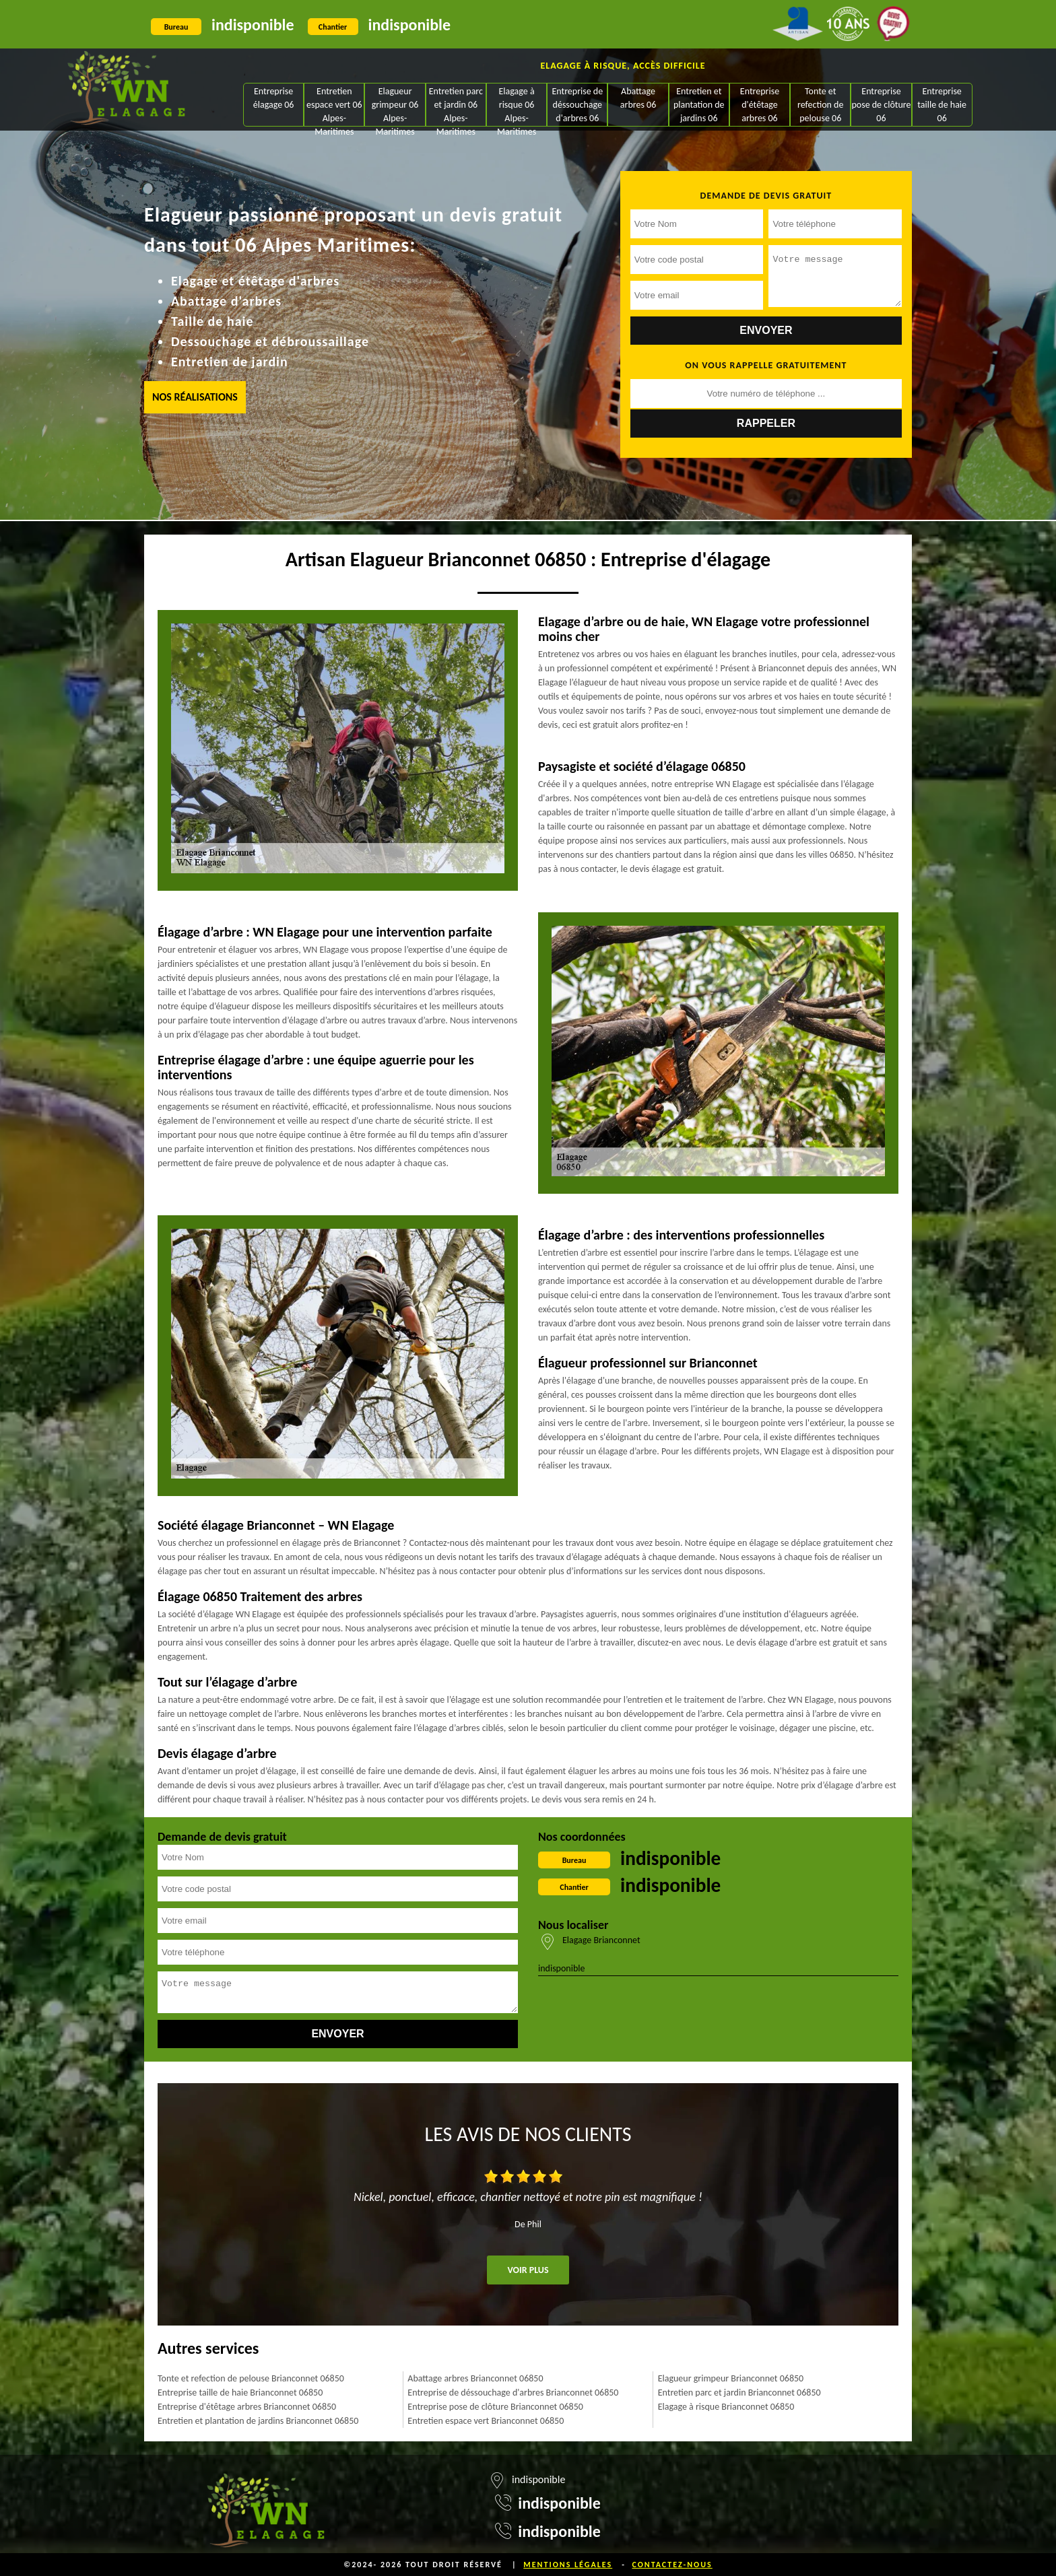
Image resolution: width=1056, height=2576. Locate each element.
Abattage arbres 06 (638, 98)
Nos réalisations (195, 397)
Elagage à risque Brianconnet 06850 (726, 2406)
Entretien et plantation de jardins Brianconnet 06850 (258, 2421)
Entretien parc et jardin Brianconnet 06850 (739, 2392)
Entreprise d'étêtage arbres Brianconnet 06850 (247, 2406)
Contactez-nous (672, 2564)
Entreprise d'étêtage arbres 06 (759, 105)
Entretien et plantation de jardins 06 (699, 105)
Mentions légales (567, 2564)
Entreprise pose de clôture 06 (881, 105)
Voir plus (527, 2270)
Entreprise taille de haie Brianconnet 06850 (240, 2392)
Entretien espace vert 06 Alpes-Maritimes (334, 106)
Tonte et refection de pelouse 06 (820, 105)
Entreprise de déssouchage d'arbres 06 (577, 105)
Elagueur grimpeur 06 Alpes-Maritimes (395, 106)
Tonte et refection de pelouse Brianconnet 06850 (251, 2378)
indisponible (252, 24)
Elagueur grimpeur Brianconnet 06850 (731, 2378)
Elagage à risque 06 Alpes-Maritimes (516, 106)
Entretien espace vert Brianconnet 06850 (485, 2421)
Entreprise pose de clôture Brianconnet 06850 (495, 2406)
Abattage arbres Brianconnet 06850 (475, 2378)
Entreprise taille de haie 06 (941, 105)
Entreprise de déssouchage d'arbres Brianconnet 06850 (512, 2392)
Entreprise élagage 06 (273, 98)
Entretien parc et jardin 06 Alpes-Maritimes (456, 106)
